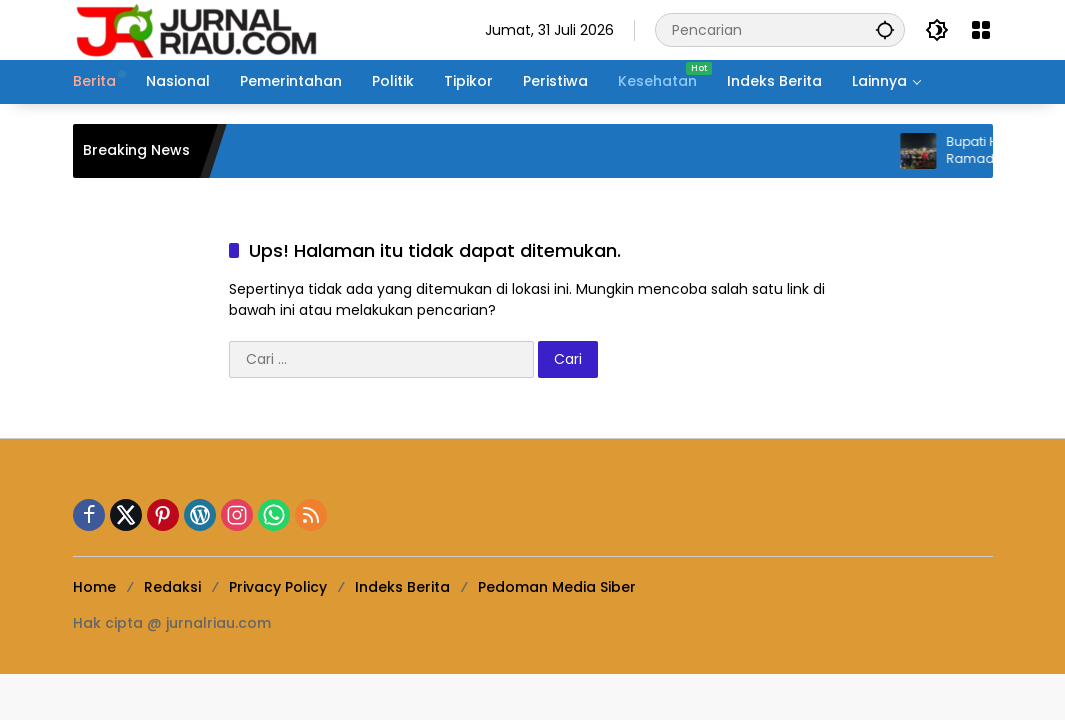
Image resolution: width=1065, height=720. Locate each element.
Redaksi (172, 587)
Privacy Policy (278, 587)
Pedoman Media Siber (557, 587)
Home (94, 587)
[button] (885, 29)
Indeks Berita (402, 587)
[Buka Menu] (981, 30)
